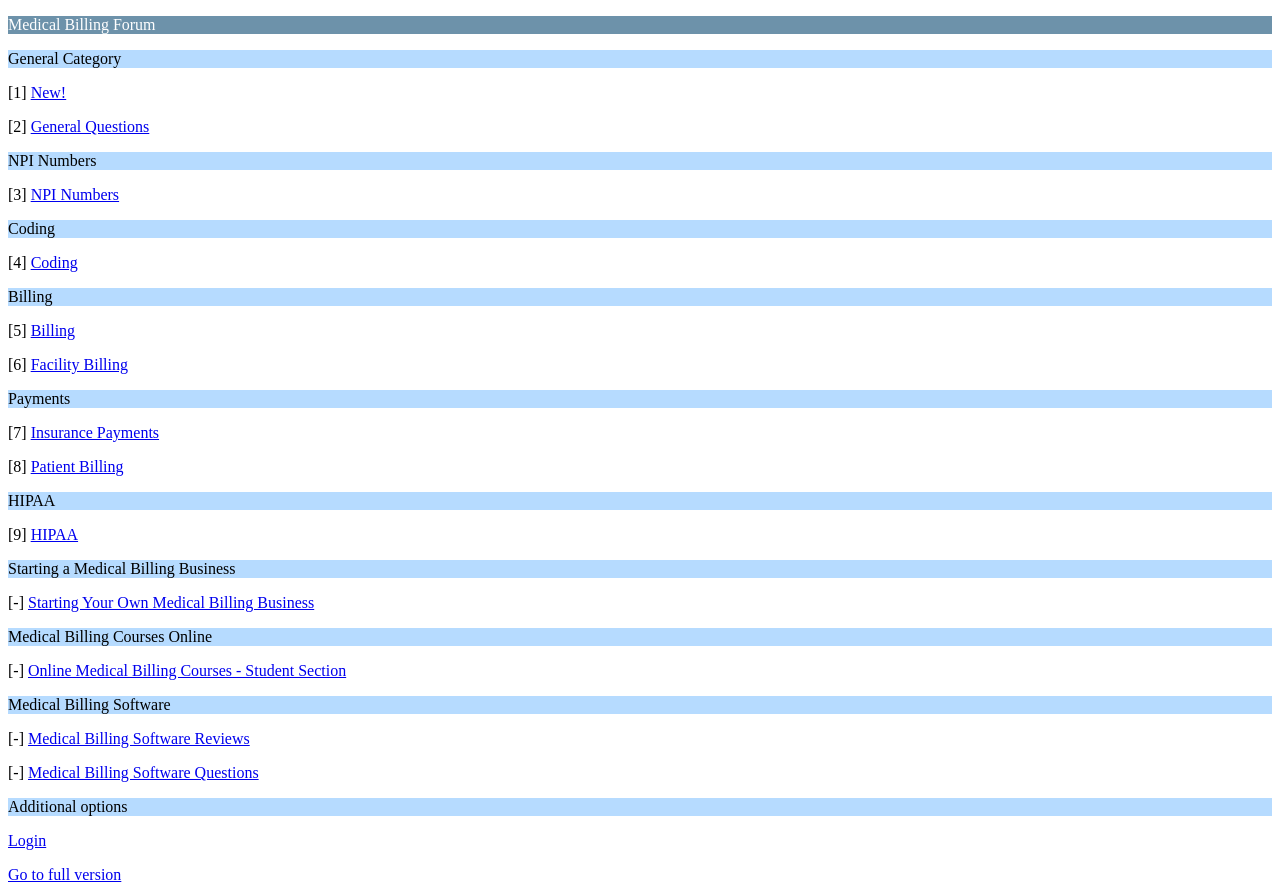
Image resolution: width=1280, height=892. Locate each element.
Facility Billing (79, 364)
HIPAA (54, 534)
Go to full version (64, 874)
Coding (54, 262)
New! (49, 92)
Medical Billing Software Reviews (139, 738)
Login (27, 840)
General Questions (90, 126)
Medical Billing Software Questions (143, 772)
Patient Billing (77, 466)
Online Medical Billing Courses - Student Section (187, 670)
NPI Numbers (75, 194)
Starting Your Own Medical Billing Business (171, 602)
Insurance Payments (95, 432)
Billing (53, 330)
